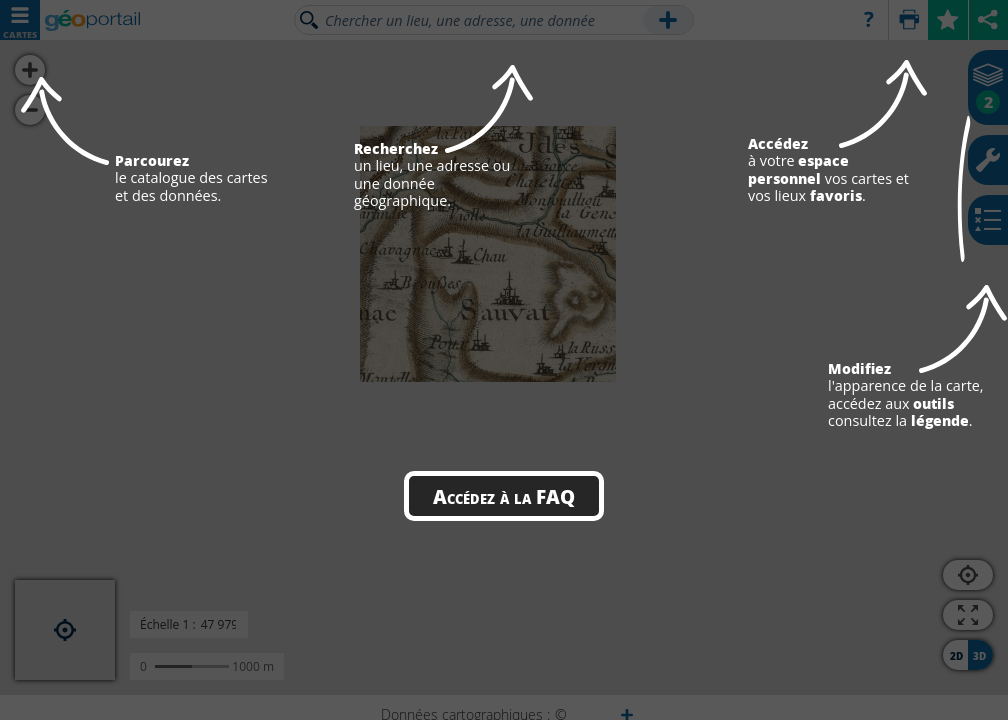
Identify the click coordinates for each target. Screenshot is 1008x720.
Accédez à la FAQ (504, 496)
